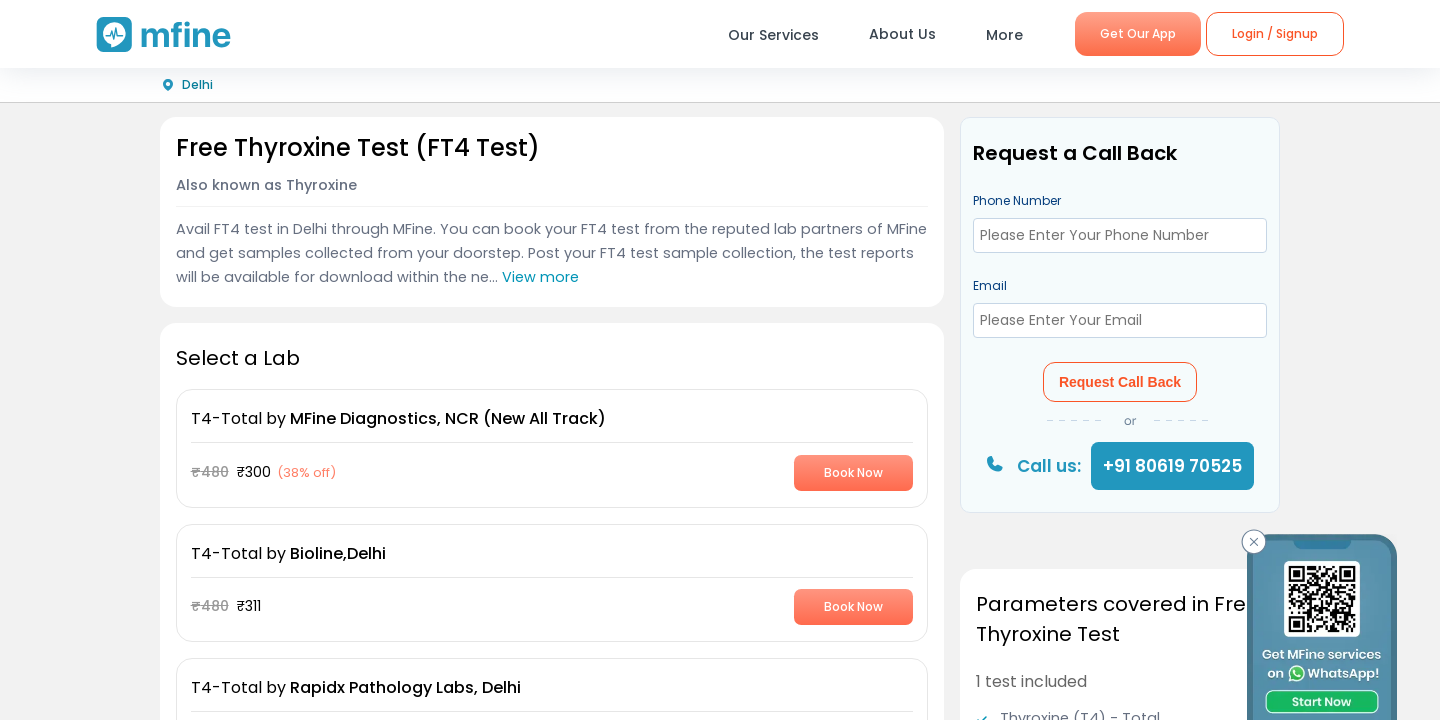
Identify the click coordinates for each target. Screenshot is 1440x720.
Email (990, 285)
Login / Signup (1275, 33)
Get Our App (1138, 33)
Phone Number (1017, 200)
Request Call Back (1120, 382)
